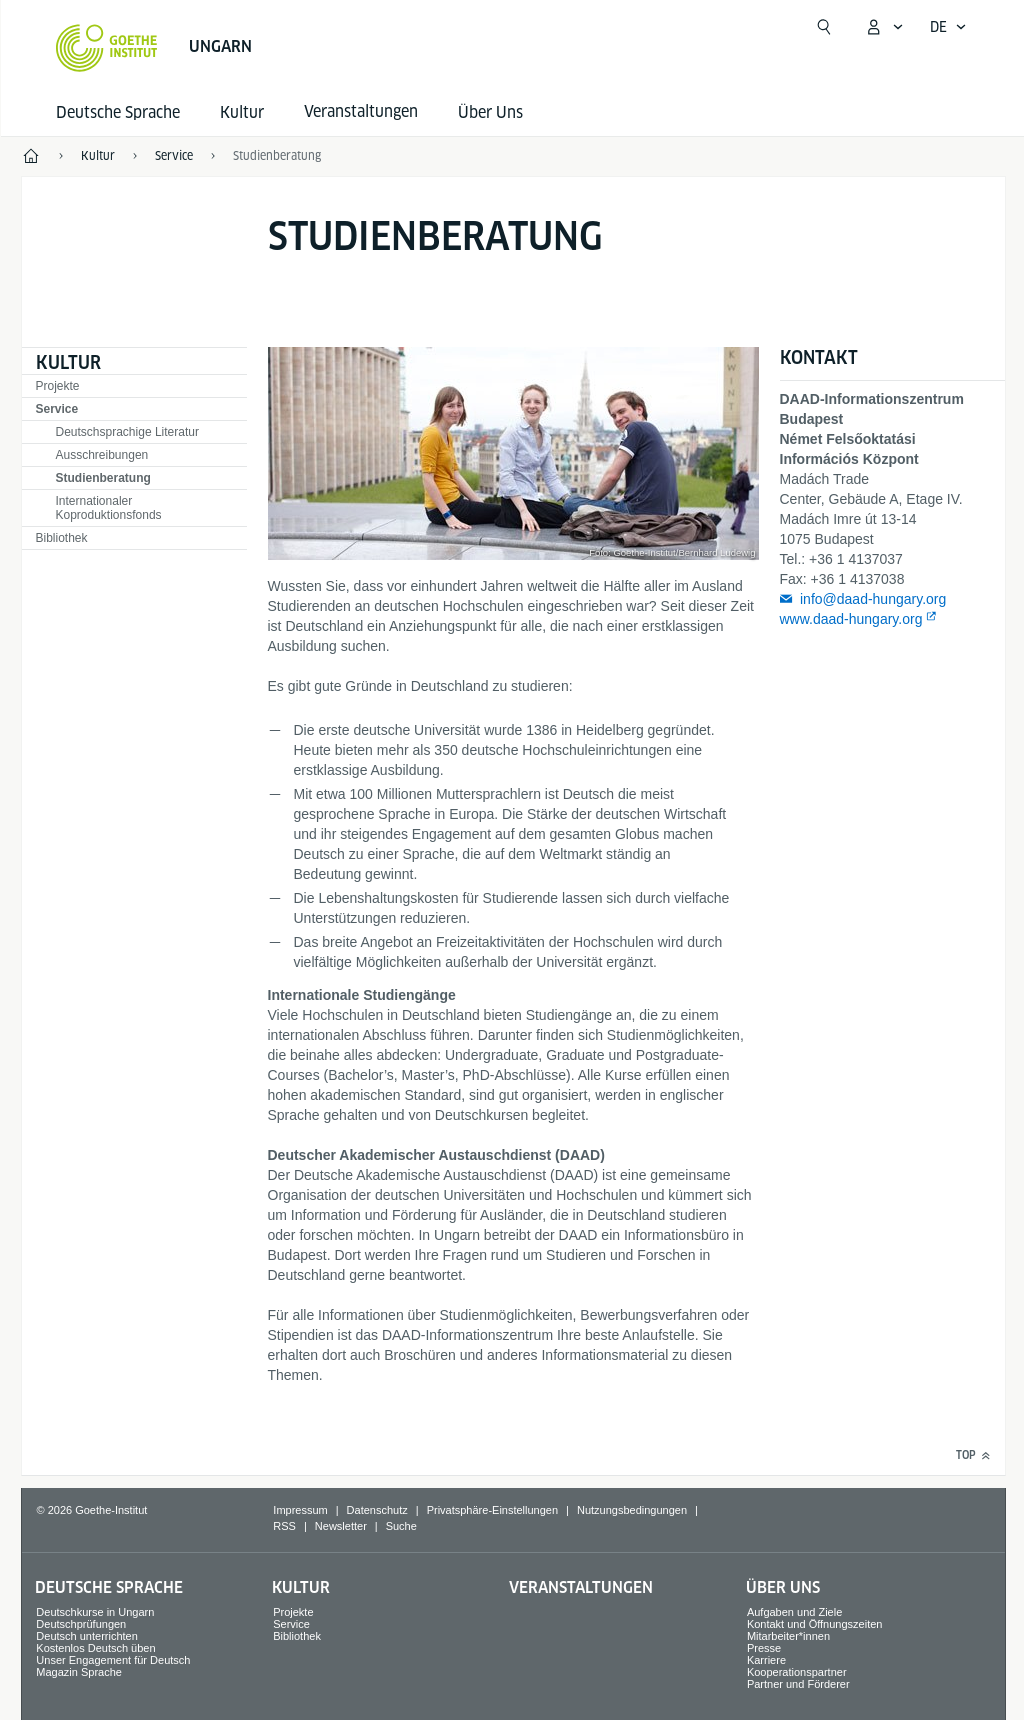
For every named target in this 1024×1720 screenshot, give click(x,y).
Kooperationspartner (797, 1672)
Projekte (58, 386)
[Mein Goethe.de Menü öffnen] (884, 27)
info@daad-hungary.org (873, 599)
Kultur (242, 112)
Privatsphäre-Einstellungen (492, 1510)
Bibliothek (62, 538)
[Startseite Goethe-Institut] (106, 48)
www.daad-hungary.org (851, 619)
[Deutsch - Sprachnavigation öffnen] (948, 27)
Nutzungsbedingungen (632, 1510)
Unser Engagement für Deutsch (113, 1660)
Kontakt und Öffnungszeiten (815, 1624)
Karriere (766, 1660)
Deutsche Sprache (118, 112)
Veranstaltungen (581, 1587)
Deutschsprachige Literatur (127, 432)
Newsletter (341, 1526)
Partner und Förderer (798, 1684)
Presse (764, 1648)
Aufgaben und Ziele (794, 1612)
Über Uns (490, 112)
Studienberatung (103, 478)
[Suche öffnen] (824, 27)
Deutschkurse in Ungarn (95, 1612)
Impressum (300, 1510)
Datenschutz (377, 1510)
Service (57, 409)
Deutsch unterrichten (87, 1636)
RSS (284, 1526)
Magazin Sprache (79, 1672)
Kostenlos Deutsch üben (95, 1648)
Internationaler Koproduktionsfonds (109, 508)
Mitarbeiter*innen (788, 1636)
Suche (401, 1526)
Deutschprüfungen (81, 1624)
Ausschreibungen (102, 455)
